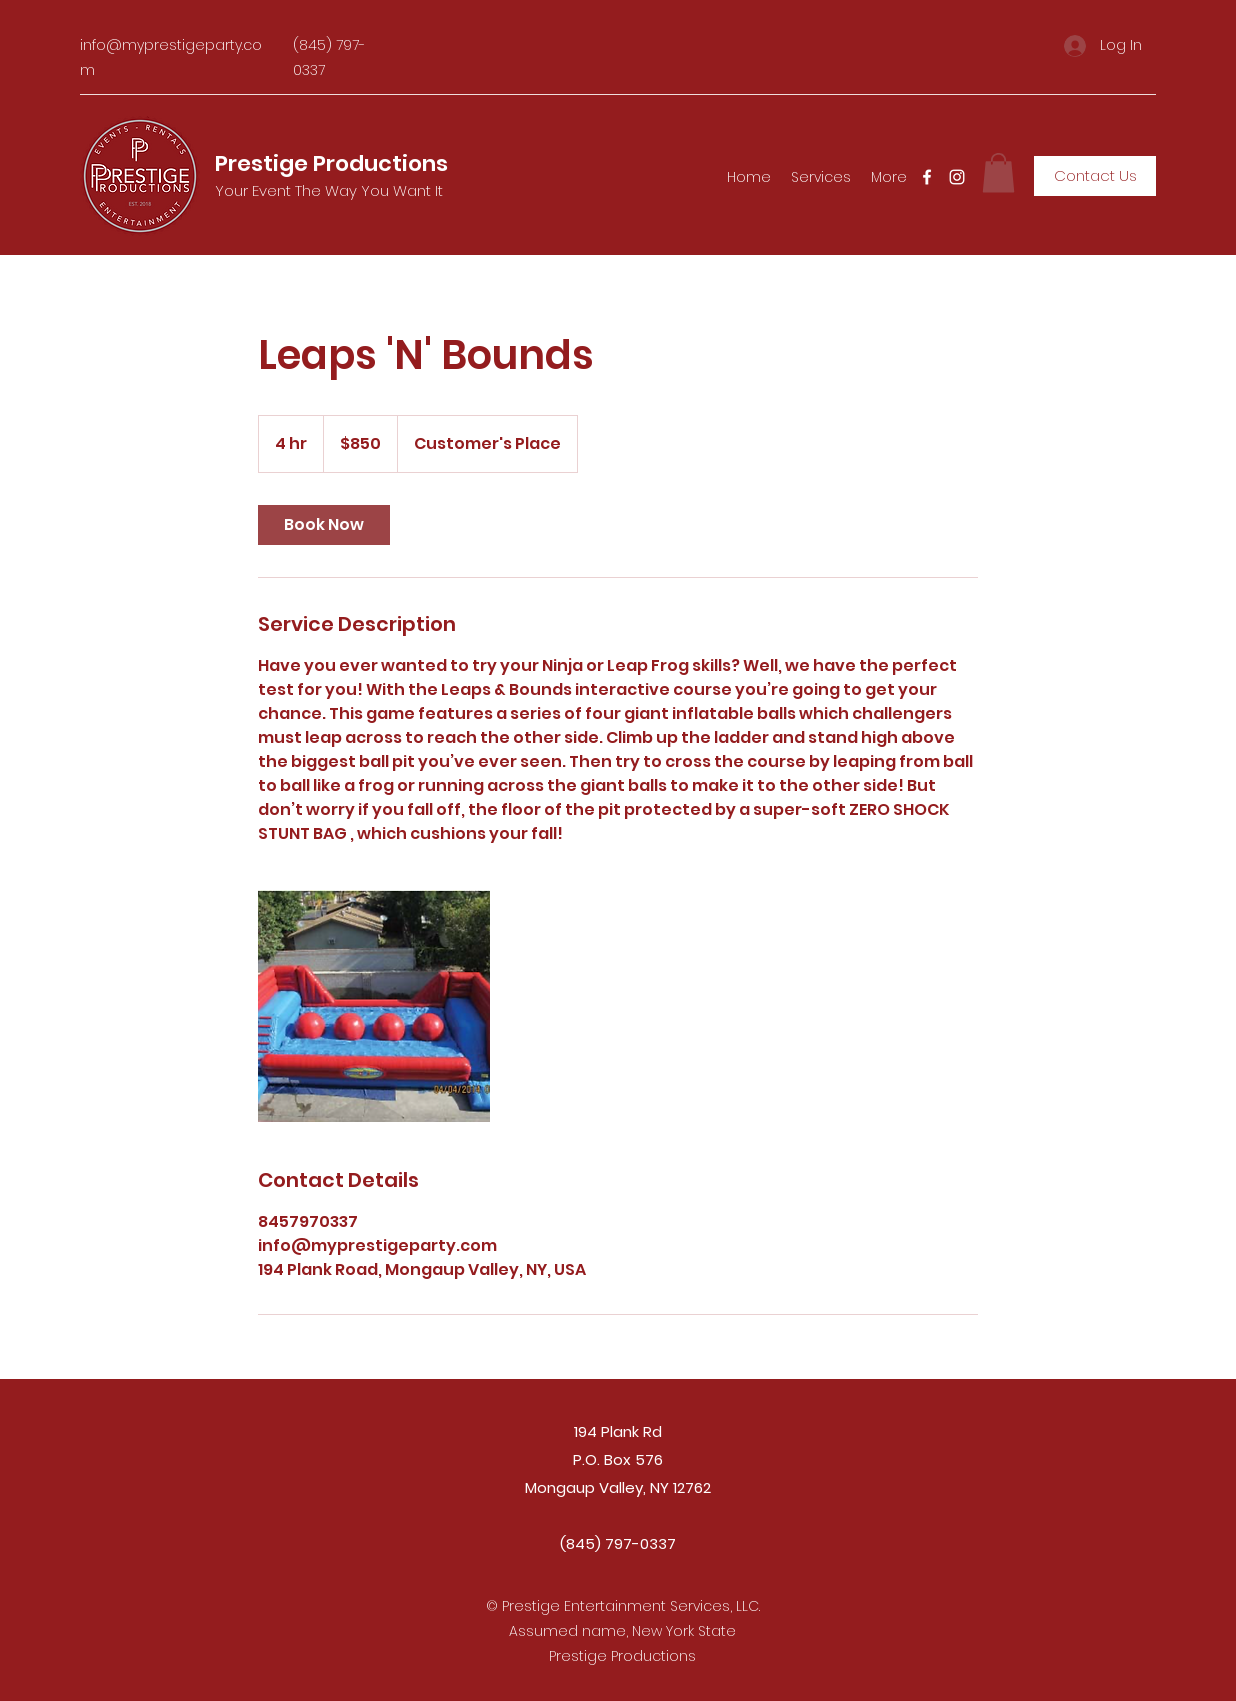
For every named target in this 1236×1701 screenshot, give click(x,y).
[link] (324, 525)
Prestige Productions (331, 163)
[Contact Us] (1095, 176)
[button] (998, 172)
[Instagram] (957, 177)
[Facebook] (927, 177)
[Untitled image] (374, 1006)
